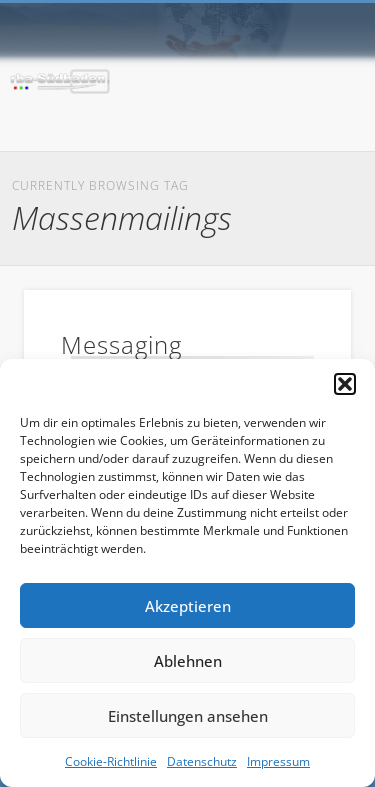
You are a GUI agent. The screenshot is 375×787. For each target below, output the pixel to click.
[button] (345, 384)
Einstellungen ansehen (188, 716)
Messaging (121, 344)
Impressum (278, 761)
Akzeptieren (188, 606)
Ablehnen (188, 661)
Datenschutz (202, 761)
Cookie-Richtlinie (111, 761)
